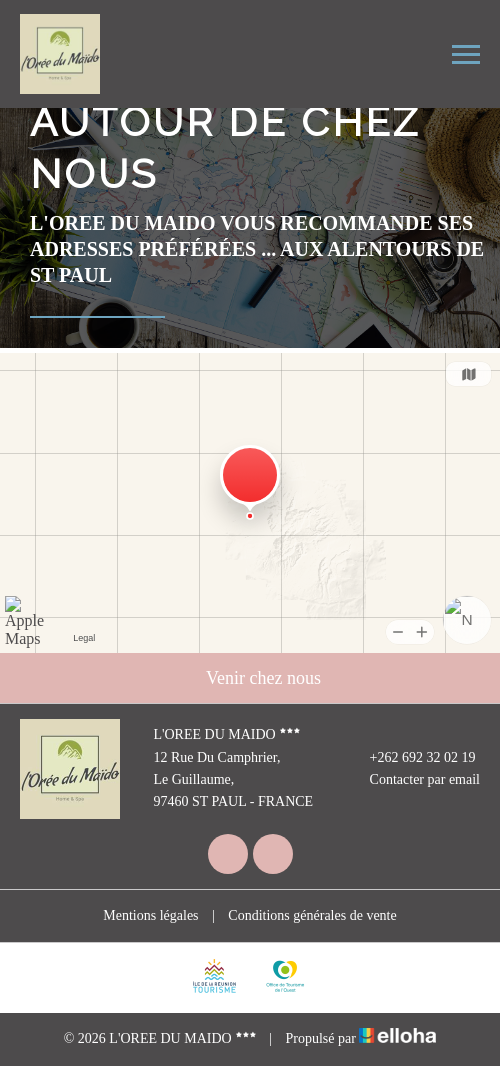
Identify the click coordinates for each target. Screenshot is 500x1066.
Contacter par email (413, 780)
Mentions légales (150, 915)
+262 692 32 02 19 (411, 758)
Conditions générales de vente (312, 915)
